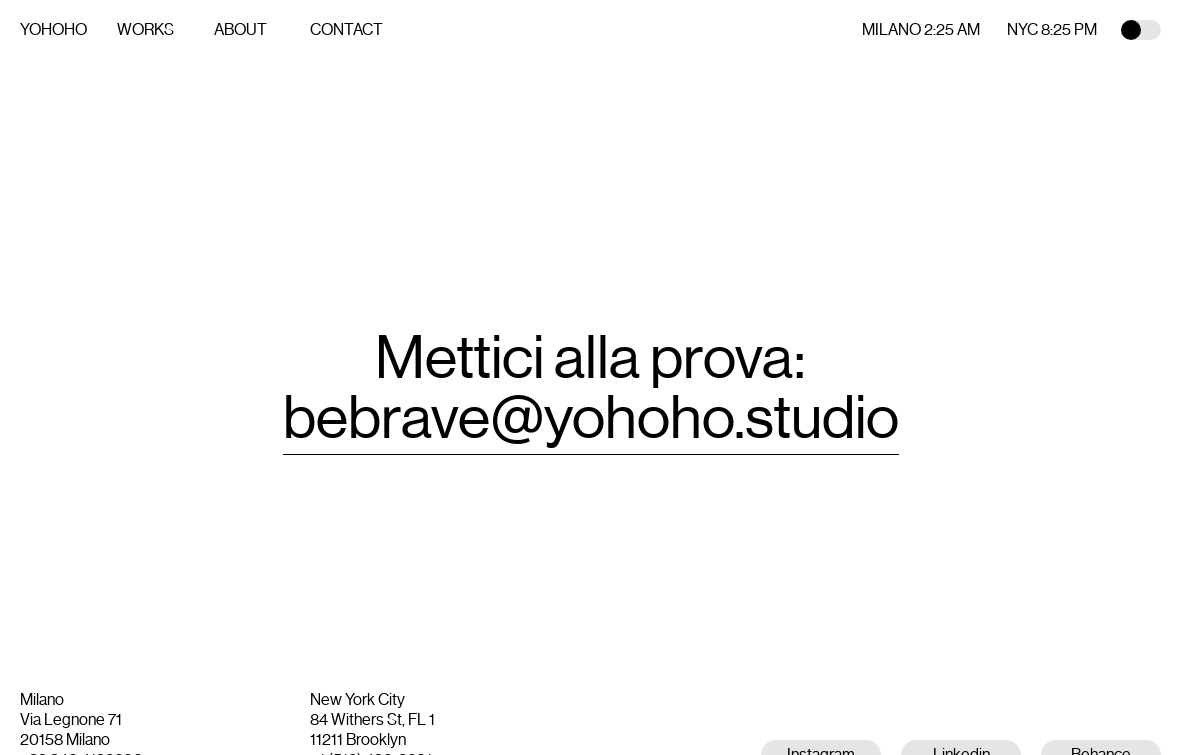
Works (145, 29)
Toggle (1141, 30)
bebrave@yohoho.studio (591, 418)
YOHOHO (53, 29)
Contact (346, 29)
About (240, 29)
